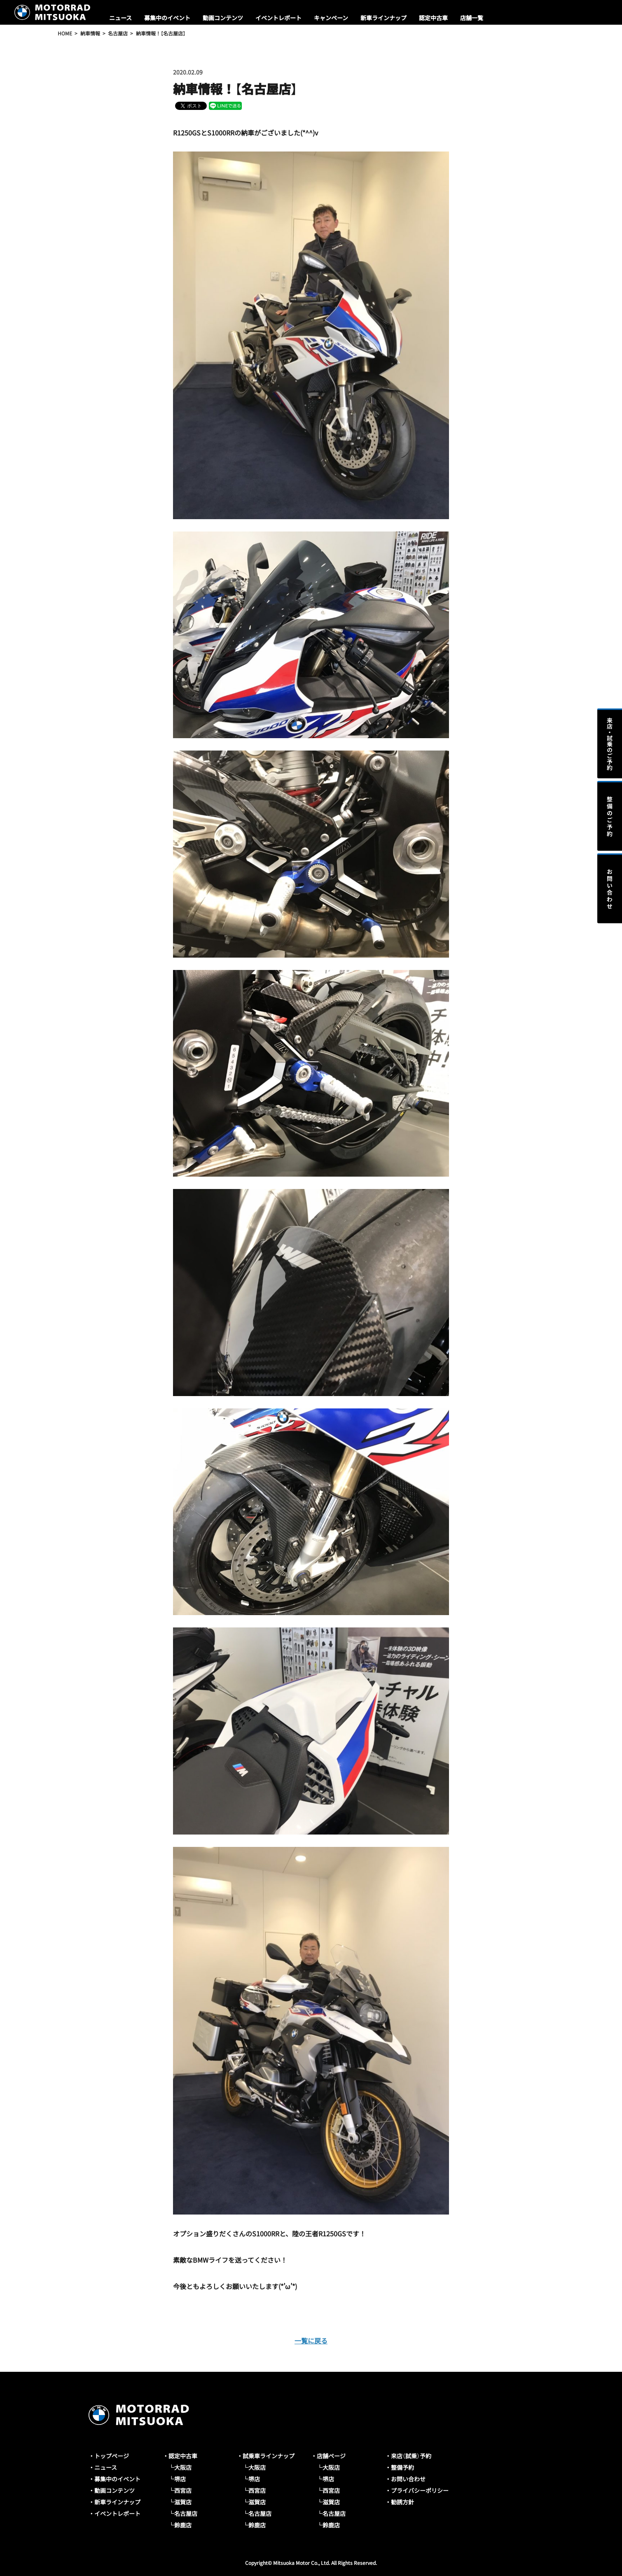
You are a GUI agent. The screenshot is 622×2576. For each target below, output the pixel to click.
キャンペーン (331, 18)
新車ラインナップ (383, 18)
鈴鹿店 (183, 2525)
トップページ (111, 2456)
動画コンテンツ (223, 18)
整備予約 (402, 2467)
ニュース (120, 18)
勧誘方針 (402, 2502)
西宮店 (183, 2490)
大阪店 (183, 2467)
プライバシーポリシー (420, 2490)
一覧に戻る (311, 2340)
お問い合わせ (408, 2479)
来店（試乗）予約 (411, 2456)
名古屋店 (185, 2513)
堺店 (180, 2479)
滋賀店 (183, 2502)
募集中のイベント (167, 18)
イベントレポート (278, 18)
